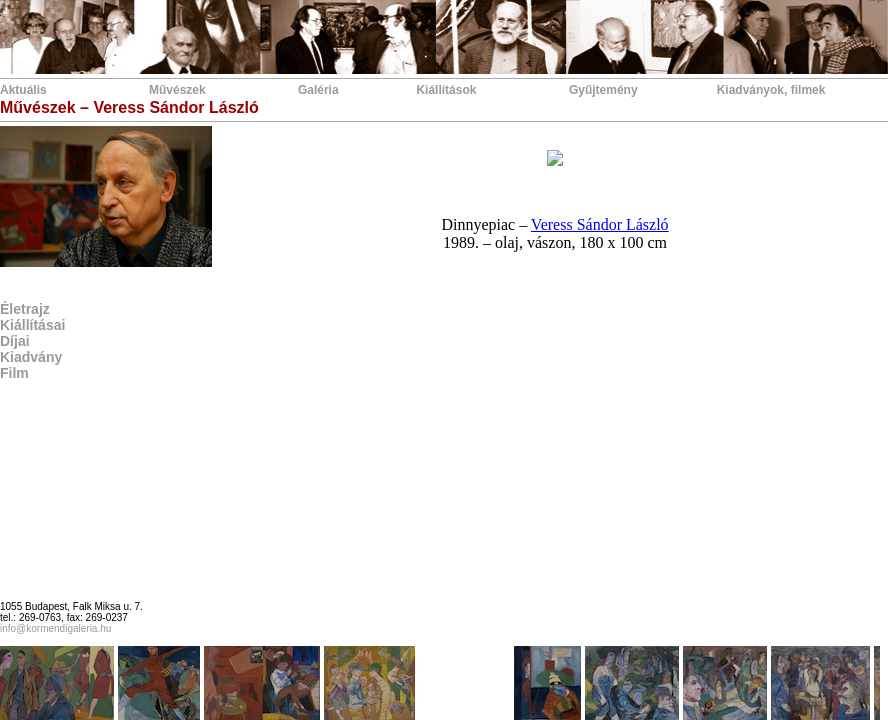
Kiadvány (31, 357)
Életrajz (25, 309)
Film (14, 373)
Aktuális (23, 90)
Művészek (177, 90)
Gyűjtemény (603, 90)
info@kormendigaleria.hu (55, 628)
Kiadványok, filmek (771, 90)
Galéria (318, 90)
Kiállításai (32, 325)
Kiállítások (446, 90)
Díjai (15, 341)
